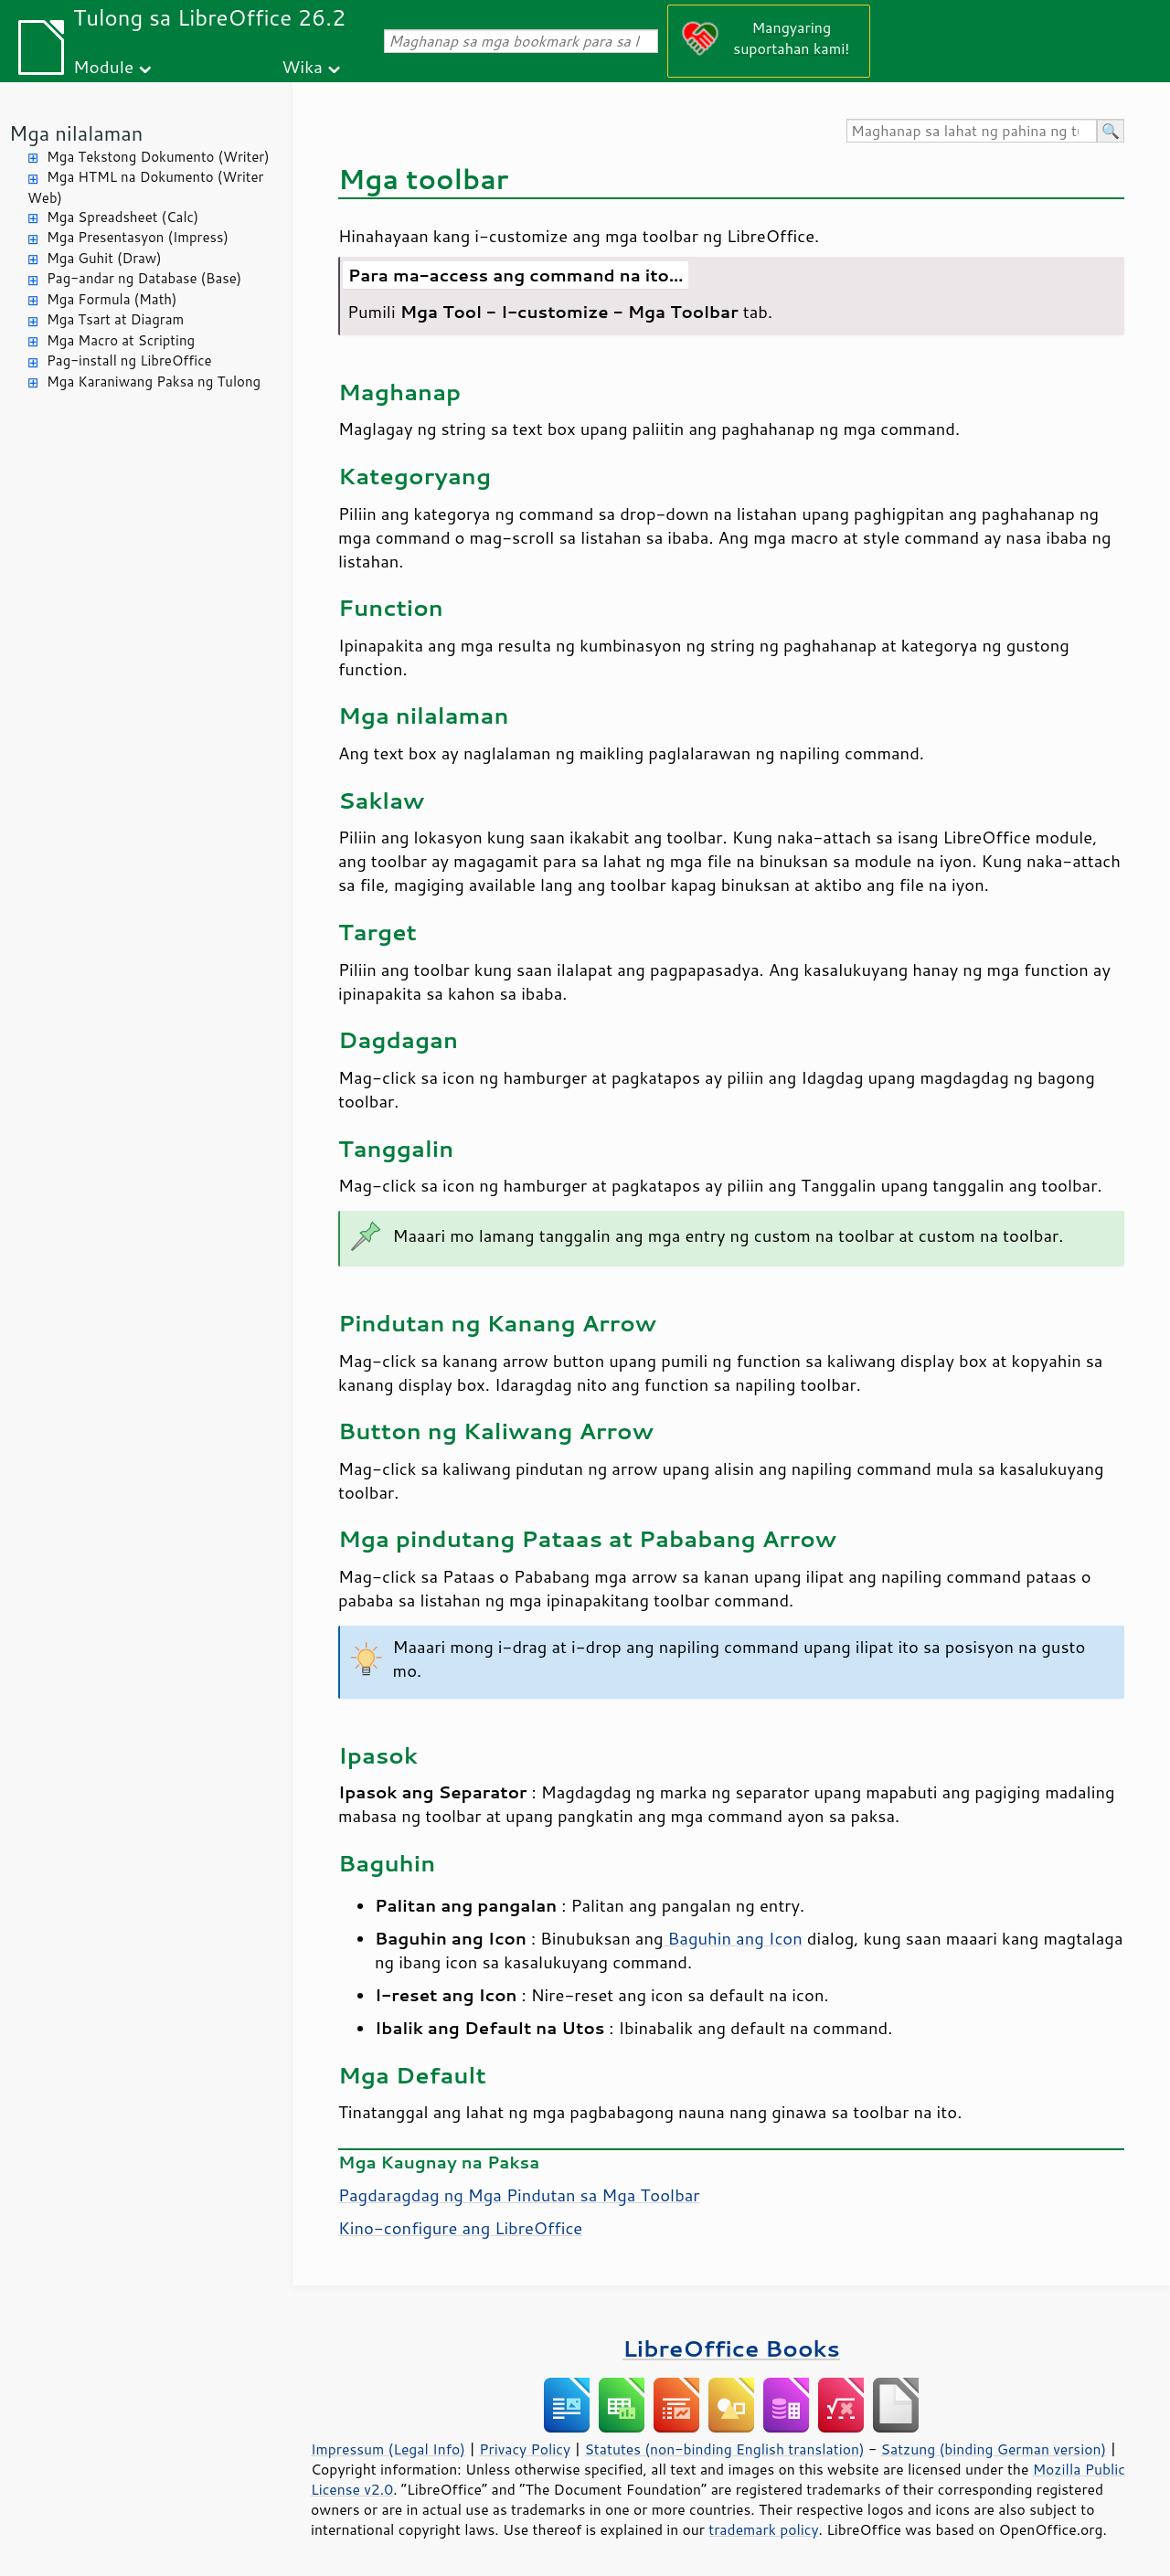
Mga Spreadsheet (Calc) (122, 217)
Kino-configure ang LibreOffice (460, 2228)
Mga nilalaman (76, 133)
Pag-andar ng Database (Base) (144, 278)
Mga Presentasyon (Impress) (138, 237)
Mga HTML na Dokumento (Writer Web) (145, 187)
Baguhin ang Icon (733, 1938)
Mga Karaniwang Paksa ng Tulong (154, 381)
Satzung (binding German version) (994, 2449)
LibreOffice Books (731, 2348)
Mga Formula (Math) (112, 299)
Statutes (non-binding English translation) (724, 2449)
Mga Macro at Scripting (121, 340)
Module (103, 66)
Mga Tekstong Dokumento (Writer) (158, 156)
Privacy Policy (524, 2449)
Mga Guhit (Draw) (104, 258)
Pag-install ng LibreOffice (129, 360)
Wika (302, 66)
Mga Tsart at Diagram (115, 319)
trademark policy (763, 2529)
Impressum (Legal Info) (388, 2449)
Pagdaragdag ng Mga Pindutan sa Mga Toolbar (519, 2195)
